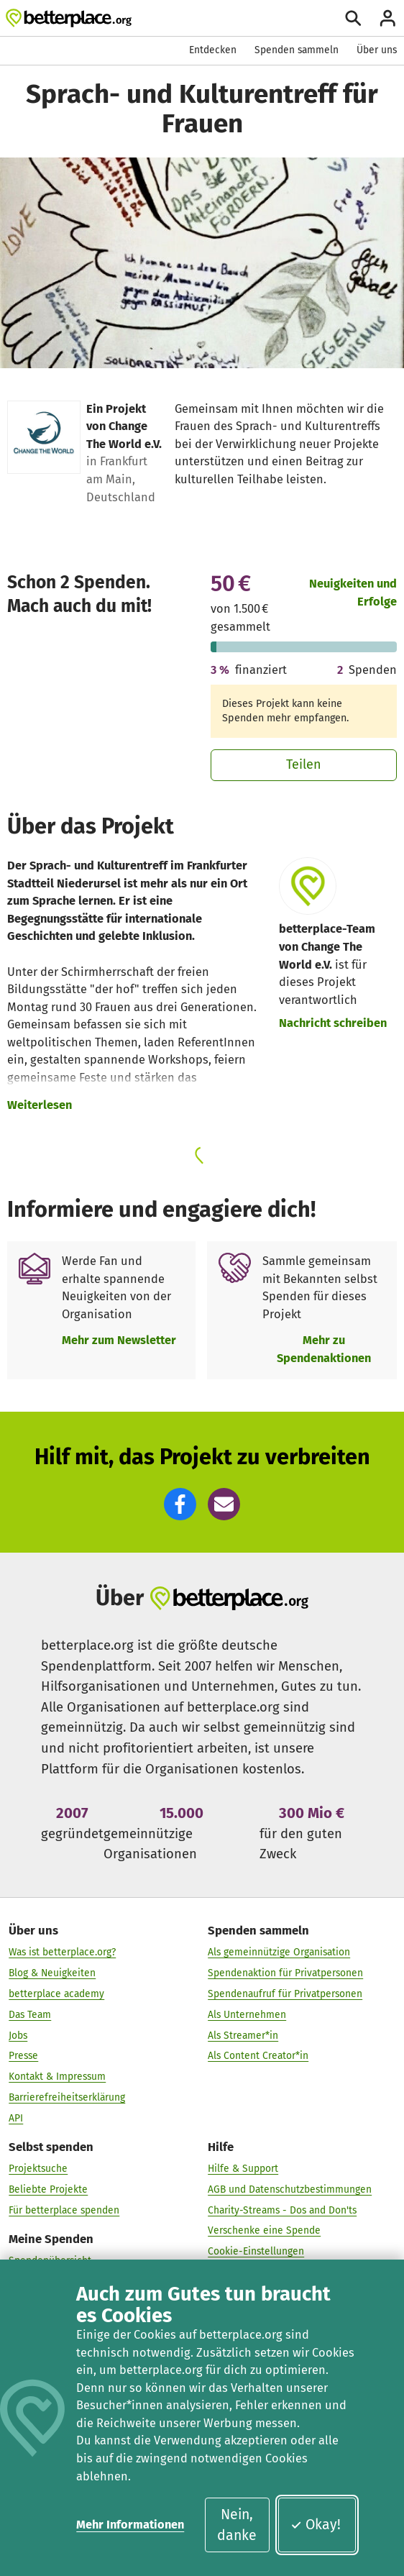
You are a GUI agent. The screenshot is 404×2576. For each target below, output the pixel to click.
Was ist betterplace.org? (62, 1952)
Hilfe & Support (243, 2168)
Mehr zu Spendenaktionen (324, 1349)
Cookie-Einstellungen (256, 2251)
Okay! (315, 2524)
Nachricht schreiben (333, 1023)
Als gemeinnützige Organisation (279, 1952)
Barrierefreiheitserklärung (67, 2097)
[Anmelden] (388, 18)
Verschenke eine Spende (264, 2230)
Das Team (30, 2015)
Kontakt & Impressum (57, 2076)
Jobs (18, 2035)
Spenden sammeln (296, 50)
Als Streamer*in (243, 2035)
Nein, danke (237, 2525)
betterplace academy (56, 1994)
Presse (23, 2056)
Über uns (377, 50)
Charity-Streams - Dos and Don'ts (282, 2209)
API (16, 2118)
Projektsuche (38, 2168)
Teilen (303, 764)
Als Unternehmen (247, 2015)
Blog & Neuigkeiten (52, 1973)
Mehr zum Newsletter (119, 1340)
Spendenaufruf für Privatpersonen (285, 1994)
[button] (180, 1504)
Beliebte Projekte (48, 2189)
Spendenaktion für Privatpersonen (285, 1973)
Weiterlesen (39, 1105)
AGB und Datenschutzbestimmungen (290, 2189)
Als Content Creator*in (258, 2056)
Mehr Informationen (130, 2524)
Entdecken (213, 50)
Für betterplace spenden (64, 2209)
